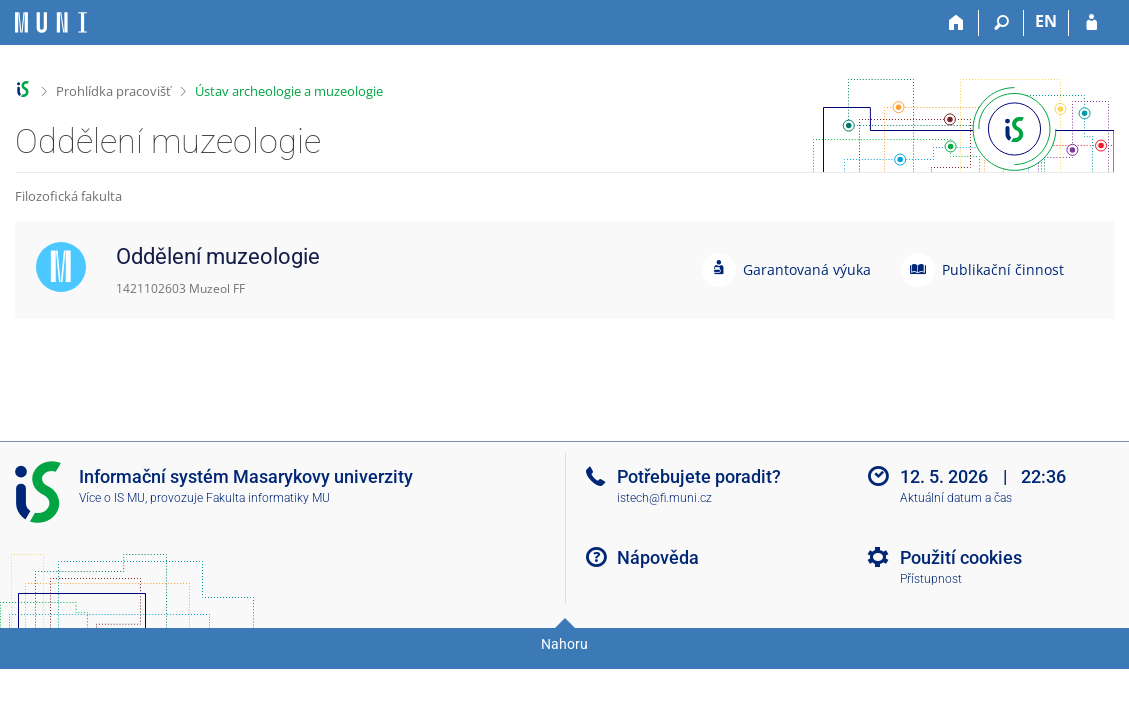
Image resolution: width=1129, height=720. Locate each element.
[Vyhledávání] (1001, 23)
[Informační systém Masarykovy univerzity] (51, 22)
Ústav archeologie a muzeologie (289, 91)
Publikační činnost (1003, 269)
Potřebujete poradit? (699, 476)
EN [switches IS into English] (1046, 21)
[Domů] (956, 23)
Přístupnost (931, 579)
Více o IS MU (112, 498)
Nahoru (564, 644)
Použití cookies (961, 557)
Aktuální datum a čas (956, 498)
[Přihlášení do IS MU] (1091, 23)
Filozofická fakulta (68, 196)
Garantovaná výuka (807, 269)
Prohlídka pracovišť (113, 91)
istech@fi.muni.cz (664, 498)
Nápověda (658, 557)
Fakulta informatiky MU (268, 498)
